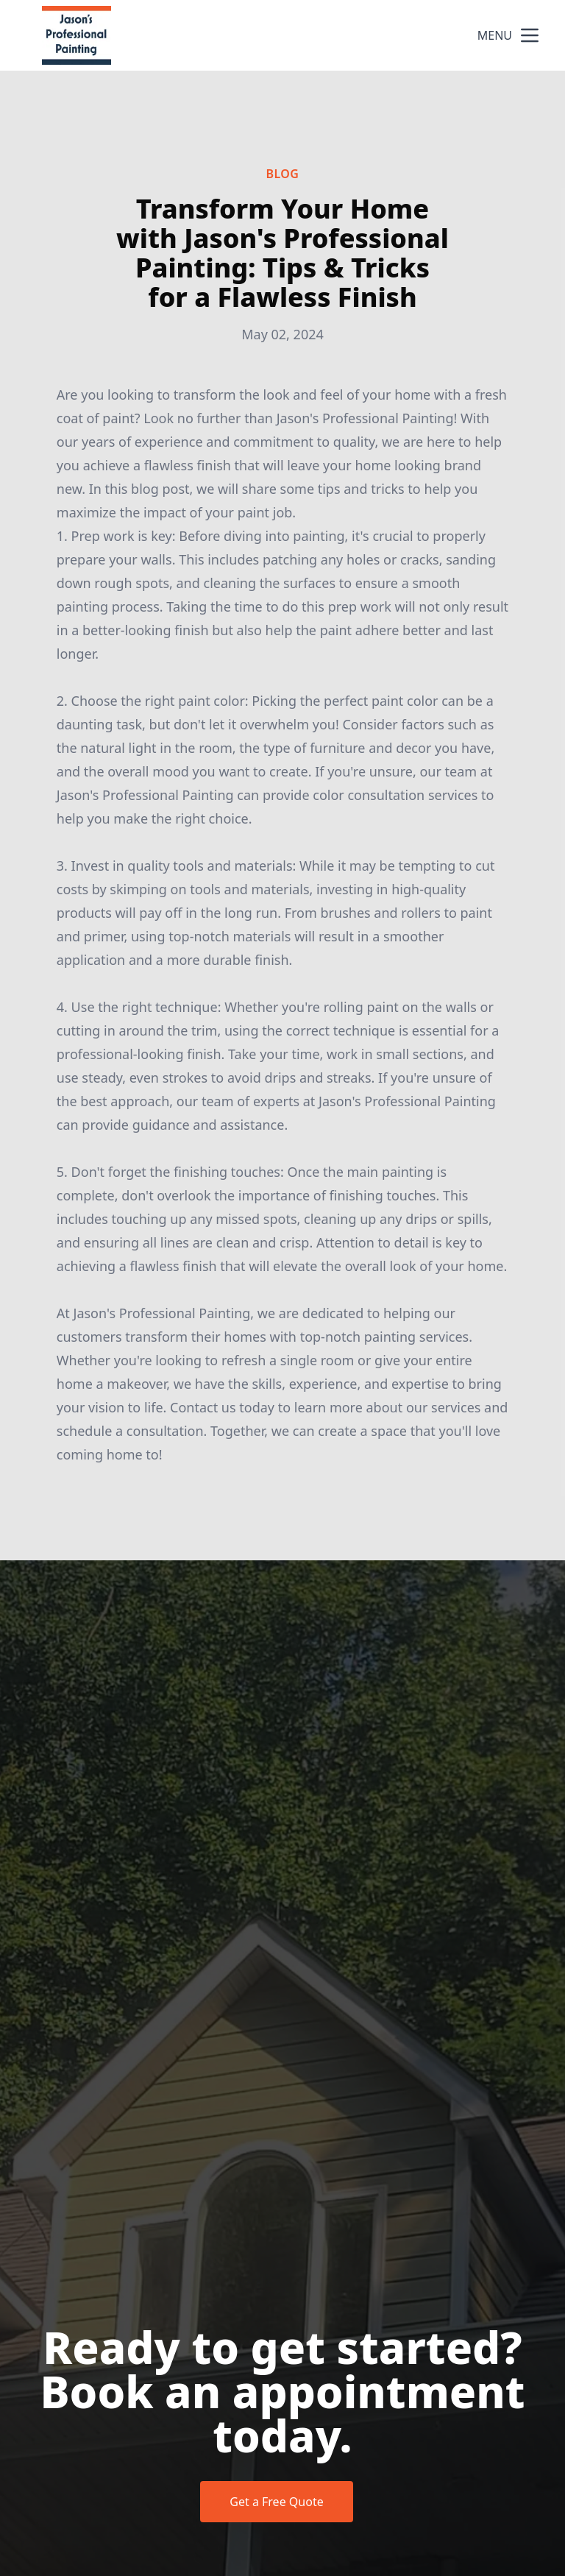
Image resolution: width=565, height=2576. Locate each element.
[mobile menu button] (529, 35)
